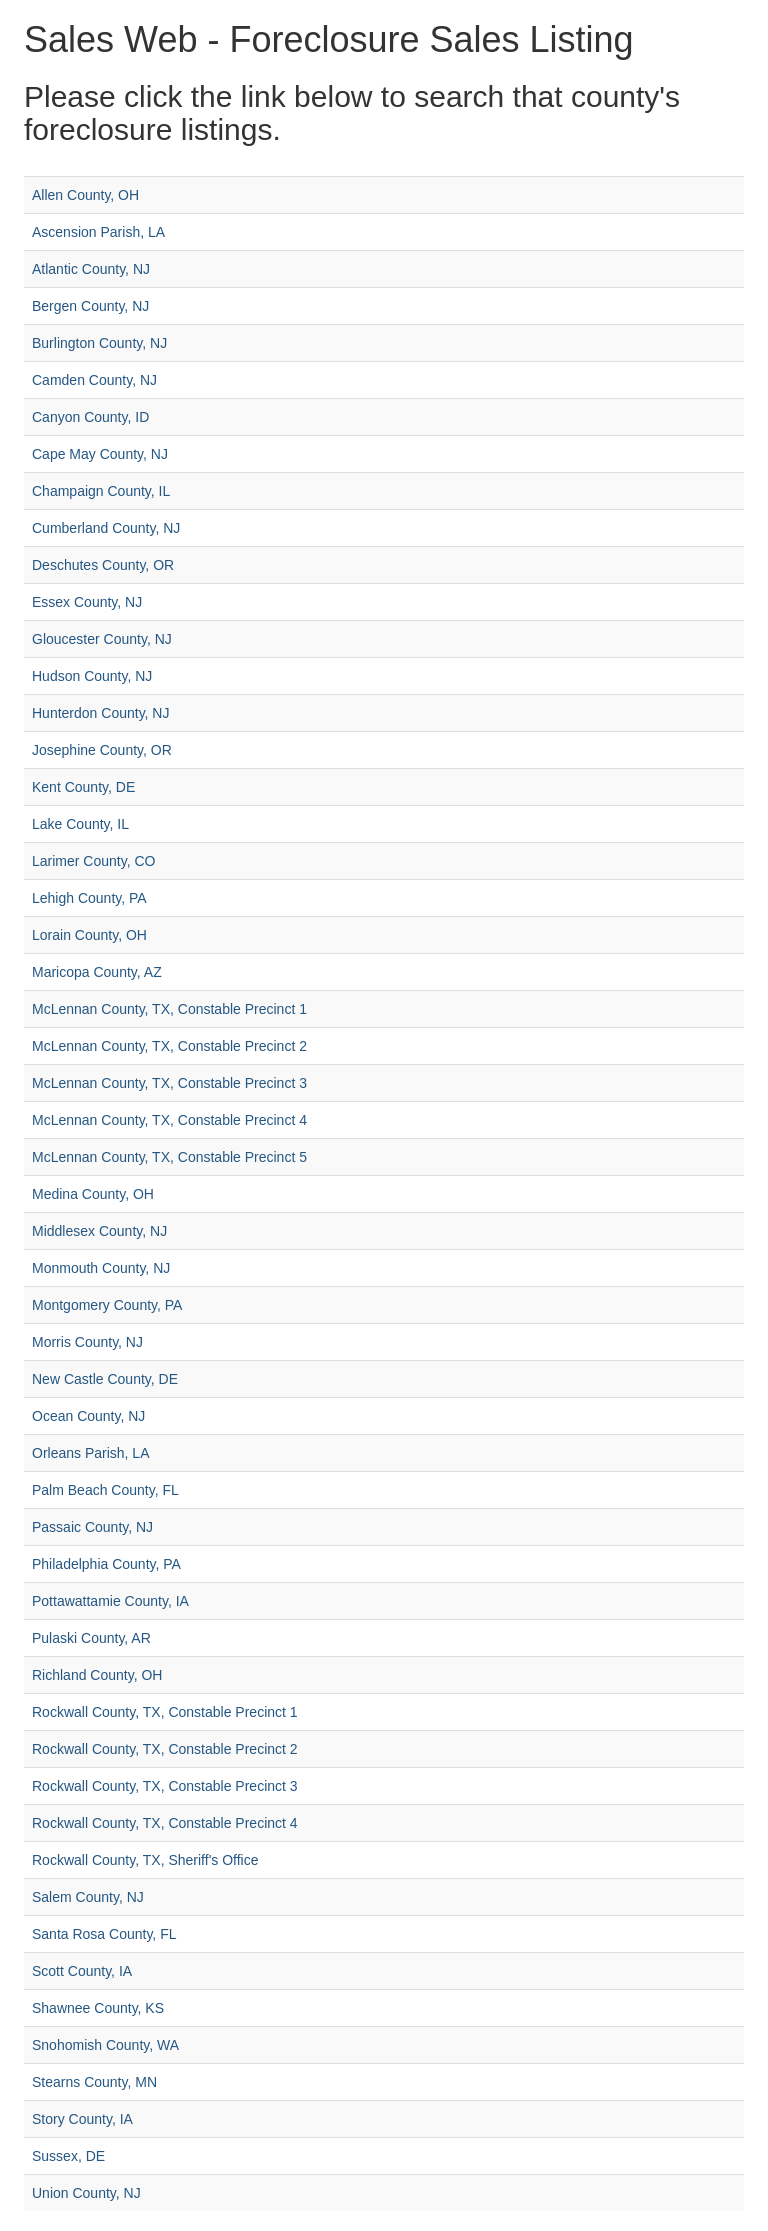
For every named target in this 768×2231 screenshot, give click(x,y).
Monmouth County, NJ (101, 1268)
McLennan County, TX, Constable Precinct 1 (169, 1009)
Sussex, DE (68, 2156)
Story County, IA (82, 2119)
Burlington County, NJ (99, 343)
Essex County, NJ (87, 602)
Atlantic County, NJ (91, 269)
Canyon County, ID (90, 417)
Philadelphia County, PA (106, 1564)
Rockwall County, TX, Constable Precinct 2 (165, 1749)
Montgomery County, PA (107, 1305)
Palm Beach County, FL (105, 1490)
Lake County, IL (80, 824)
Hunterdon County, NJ (100, 713)
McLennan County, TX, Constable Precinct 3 (169, 1083)
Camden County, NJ (94, 380)
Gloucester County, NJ (102, 639)
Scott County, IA (82, 1971)
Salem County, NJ (88, 1897)
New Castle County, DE (105, 1379)
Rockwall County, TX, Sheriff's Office (145, 1860)
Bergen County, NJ (90, 306)
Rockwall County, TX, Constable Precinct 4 (165, 1823)
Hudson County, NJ (92, 676)
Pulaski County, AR (91, 1638)
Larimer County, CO (93, 861)
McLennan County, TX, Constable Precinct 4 (169, 1120)
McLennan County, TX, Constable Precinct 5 (169, 1157)
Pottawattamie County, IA (110, 1601)
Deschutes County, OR (103, 565)
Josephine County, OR (102, 750)
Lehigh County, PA (89, 898)
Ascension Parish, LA (98, 232)
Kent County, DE (83, 787)
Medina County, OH (93, 1194)
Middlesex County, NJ (99, 1231)
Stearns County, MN (94, 2082)
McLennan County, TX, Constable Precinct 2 (169, 1046)
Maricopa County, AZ (97, 972)
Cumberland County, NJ (106, 528)
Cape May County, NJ (100, 454)
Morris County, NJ (87, 1342)
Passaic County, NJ (92, 1527)
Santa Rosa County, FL (104, 1934)
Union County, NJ (86, 2193)
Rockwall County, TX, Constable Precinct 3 (165, 1786)
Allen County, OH (85, 195)
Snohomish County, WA (105, 2045)
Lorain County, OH (89, 935)
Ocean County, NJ (88, 1416)
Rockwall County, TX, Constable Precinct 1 (165, 1712)
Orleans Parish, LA (91, 1453)
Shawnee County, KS (98, 2008)
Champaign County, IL (101, 491)
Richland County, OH (97, 1675)
